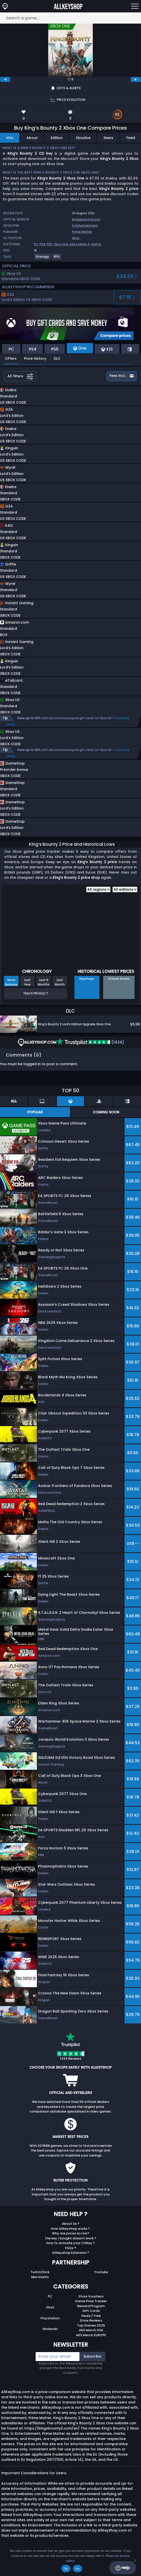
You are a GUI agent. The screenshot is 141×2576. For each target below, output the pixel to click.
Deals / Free (91, 2326)
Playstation (50, 2328)
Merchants (40, 2287)
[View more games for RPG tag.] (57, 258)
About (32, 137)
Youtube (101, 2282)
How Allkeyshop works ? (70, 2239)
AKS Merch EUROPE (91, 2345)
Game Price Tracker (91, 2311)
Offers (11, 358)
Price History (35, 358)
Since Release (11, 992)
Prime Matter (82, 232)
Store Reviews (91, 2331)
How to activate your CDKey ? (70, 2253)
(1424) (90, 1052)
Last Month (60, 992)
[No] (134, 2560)
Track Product (35, 1004)
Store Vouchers (90, 2306)
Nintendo (50, 2339)
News (108, 137)
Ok (66, 2569)
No (77, 2569)
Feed (130, 137)
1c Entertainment (85, 225)
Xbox (75, 238)
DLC (57, 358)
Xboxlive (83, 137)
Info (9, 137)
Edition (57, 137)
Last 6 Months (43, 992)
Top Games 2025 (91, 2335)
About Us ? (70, 2234)
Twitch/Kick (39, 2282)
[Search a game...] (70, 18)
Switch (96, 244)
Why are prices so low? (70, 2243)
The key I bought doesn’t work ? (70, 2248)
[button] (39, 397)
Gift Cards (91, 2321)
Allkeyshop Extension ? (70, 2263)
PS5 (49, 244)
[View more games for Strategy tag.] (42, 258)
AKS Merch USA (91, 2340)
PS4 (42, 244)
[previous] (5, 79)
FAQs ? (70, 2258)
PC (36, 244)
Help (123, 2568)
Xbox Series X (80, 244)
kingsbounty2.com (86, 219)
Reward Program (91, 2316)
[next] (136, 79)
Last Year (27, 992)
